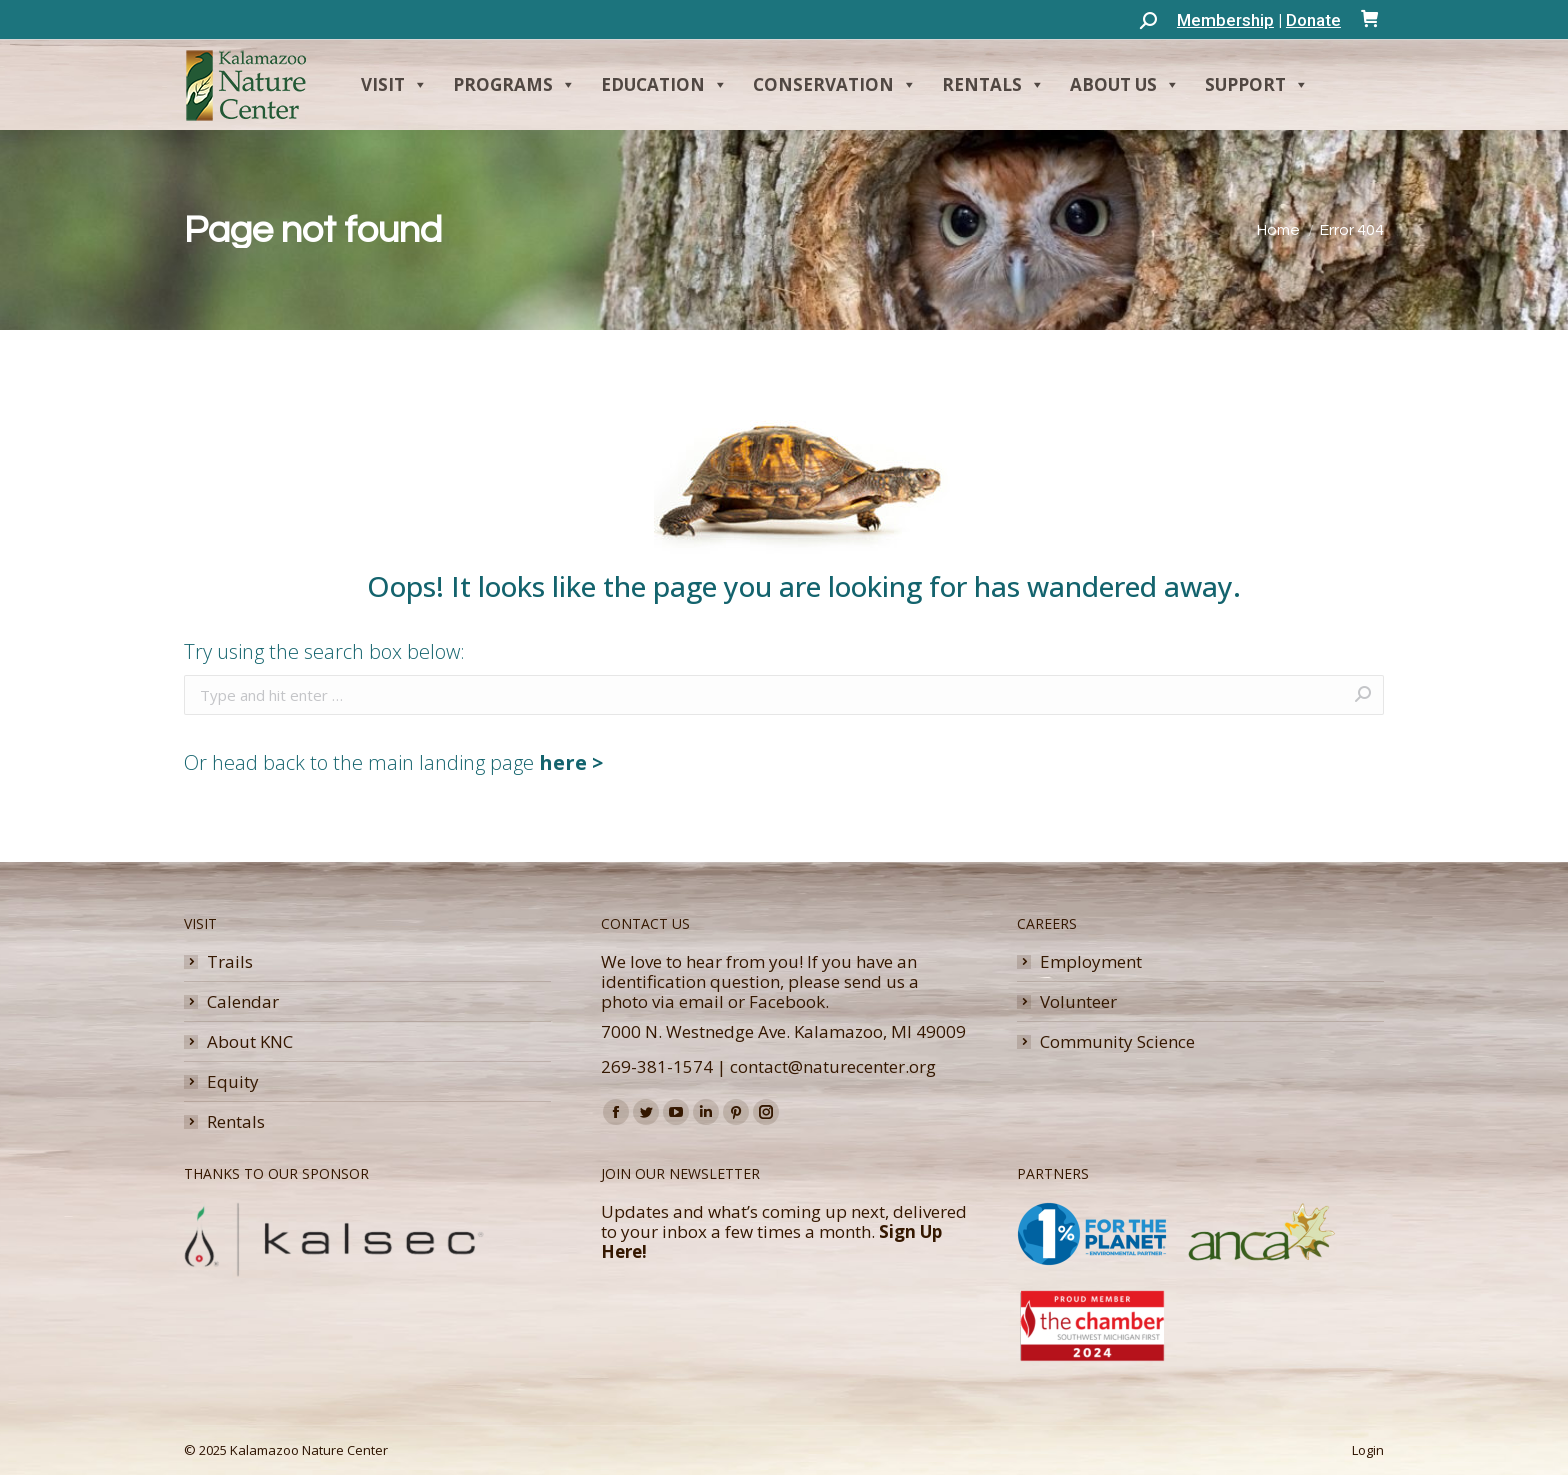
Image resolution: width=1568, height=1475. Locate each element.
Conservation (835, 85)
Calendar (243, 1002)
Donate (1313, 20)
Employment (1091, 962)
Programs (514, 85)
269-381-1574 (657, 1066)
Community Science (1117, 1042)
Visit (394, 85)
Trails (230, 962)
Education (664, 85)
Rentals (993, 85)
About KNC (250, 1042)
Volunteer (1078, 1002)
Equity (233, 1082)
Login (1368, 1450)
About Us (1125, 85)
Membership (1225, 20)
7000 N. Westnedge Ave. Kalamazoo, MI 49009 (783, 1031)
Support (1257, 85)
